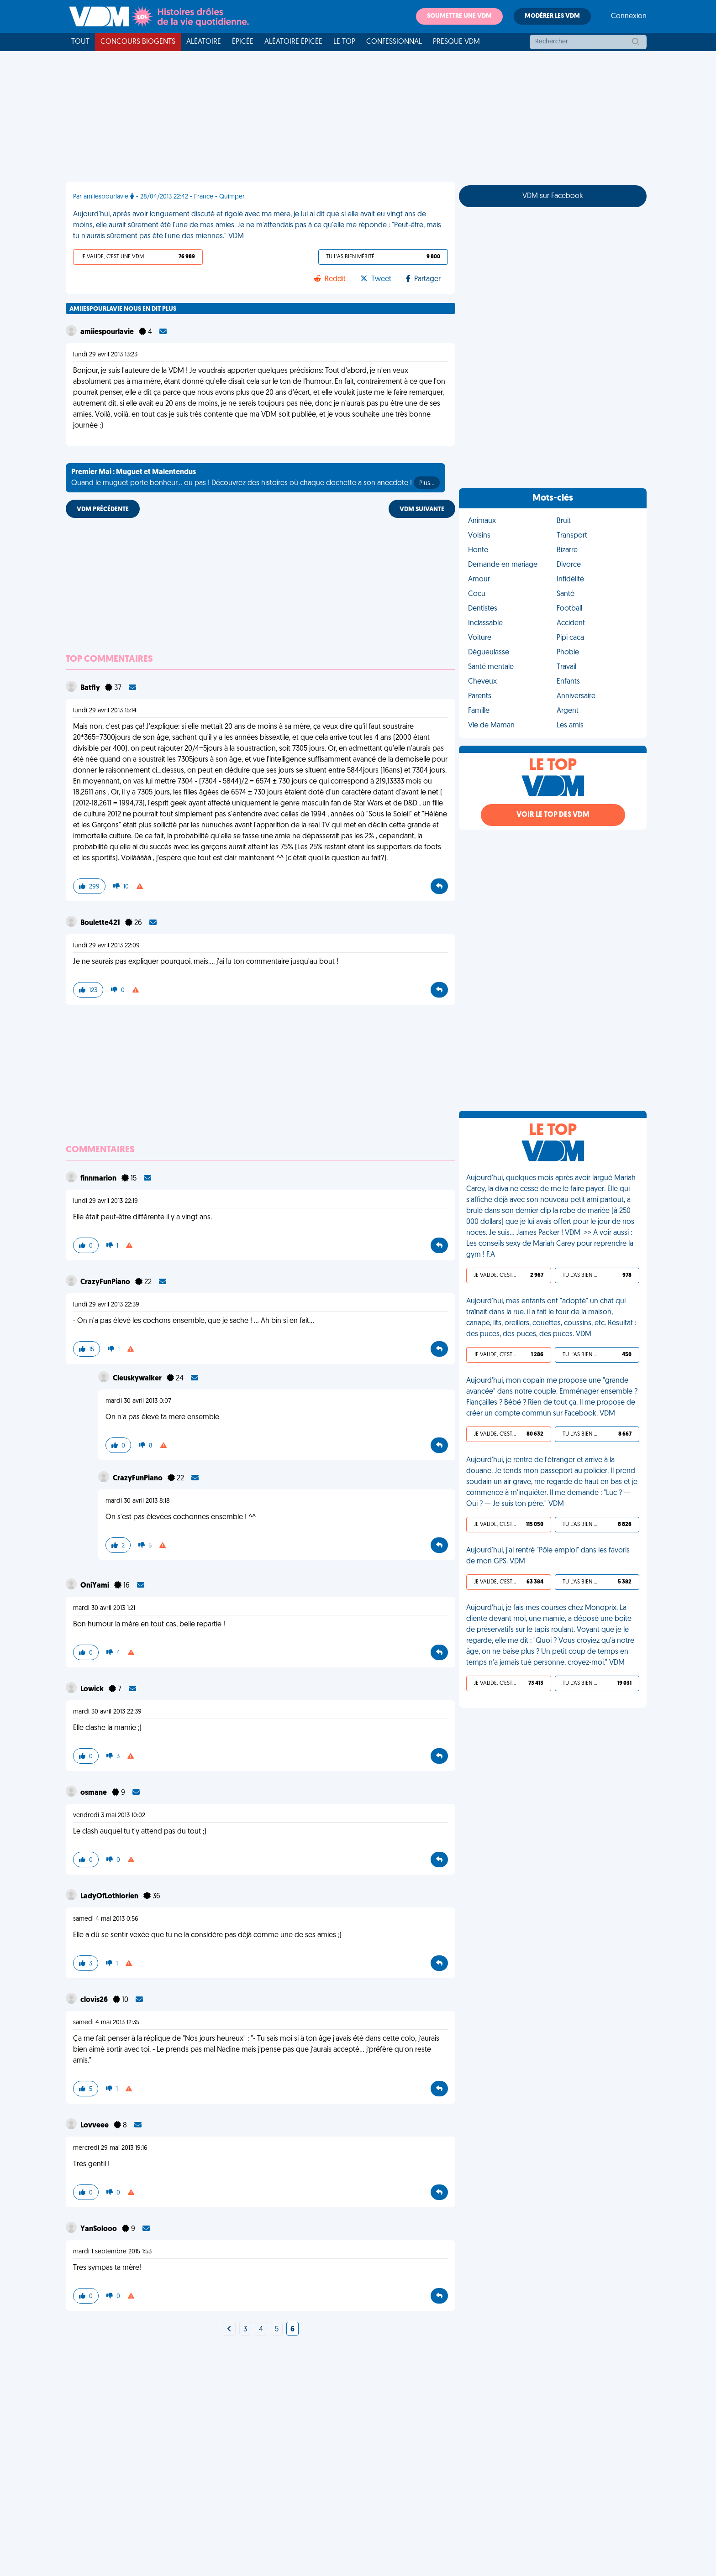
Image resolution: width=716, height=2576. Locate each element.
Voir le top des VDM (553, 815)
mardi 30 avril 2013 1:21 (104, 1608)
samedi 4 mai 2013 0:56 (105, 1919)
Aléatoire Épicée (293, 42)
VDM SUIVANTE (422, 509)
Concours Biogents (137, 42)
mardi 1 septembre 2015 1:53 (112, 2251)
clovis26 (94, 2000)
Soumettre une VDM (459, 16)
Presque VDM (456, 42)
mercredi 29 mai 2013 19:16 (110, 2148)
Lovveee (95, 2125)
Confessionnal (394, 42)
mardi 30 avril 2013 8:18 (137, 1501)
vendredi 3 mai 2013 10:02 (109, 1815)
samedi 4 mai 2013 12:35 (106, 2022)
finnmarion (99, 1178)
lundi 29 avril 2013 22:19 (105, 1201)
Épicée (242, 42)
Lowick (92, 1689)
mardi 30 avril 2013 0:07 (138, 1401)
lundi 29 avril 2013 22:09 (106, 945)
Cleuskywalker (138, 1378)
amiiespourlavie (107, 332)
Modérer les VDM (552, 16)
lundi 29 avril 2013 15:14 (105, 710)
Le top (344, 42)
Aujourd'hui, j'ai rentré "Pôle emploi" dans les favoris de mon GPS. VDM (548, 1556)
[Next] (229, 2329)
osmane (94, 1793)
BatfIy (90, 688)
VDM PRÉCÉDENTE (103, 509)
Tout (80, 42)
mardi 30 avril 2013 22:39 (107, 1712)
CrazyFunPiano (106, 1282)
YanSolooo (99, 2229)
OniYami (95, 1585)
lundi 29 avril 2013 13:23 (105, 354)
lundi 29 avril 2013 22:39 (106, 1304)
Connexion (629, 16)
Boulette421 (100, 923)
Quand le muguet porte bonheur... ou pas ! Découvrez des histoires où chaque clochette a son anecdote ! (255, 479)
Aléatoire (203, 42)
